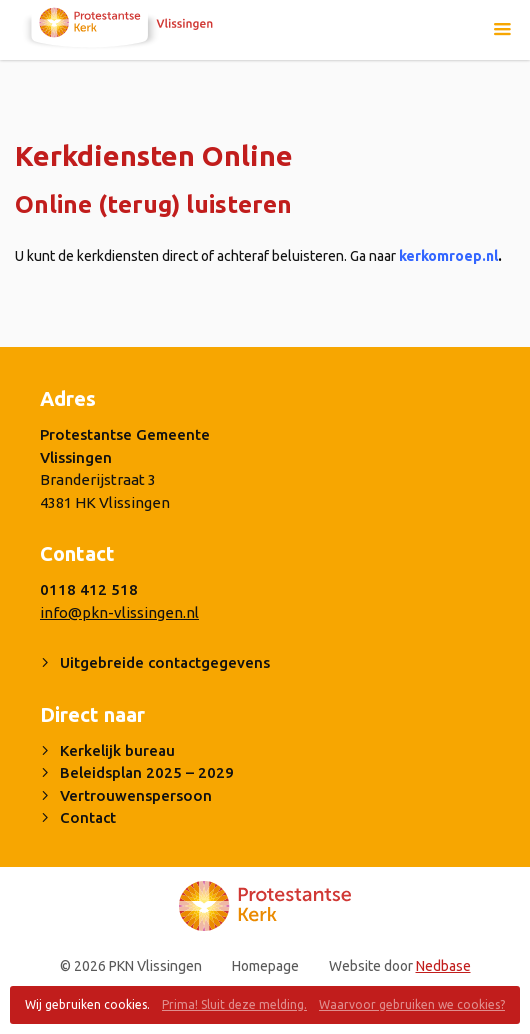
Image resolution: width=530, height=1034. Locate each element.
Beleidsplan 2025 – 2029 (147, 772)
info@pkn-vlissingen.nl (119, 612)
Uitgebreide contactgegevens (165, 662)
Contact (88, 817)
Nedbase (443, 966)
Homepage (265, 966)
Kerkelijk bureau (117, 750)
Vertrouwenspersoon (136, 795)
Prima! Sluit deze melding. (234, 1004)
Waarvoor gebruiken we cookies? (412, 1004)
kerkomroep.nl (450, 256)
